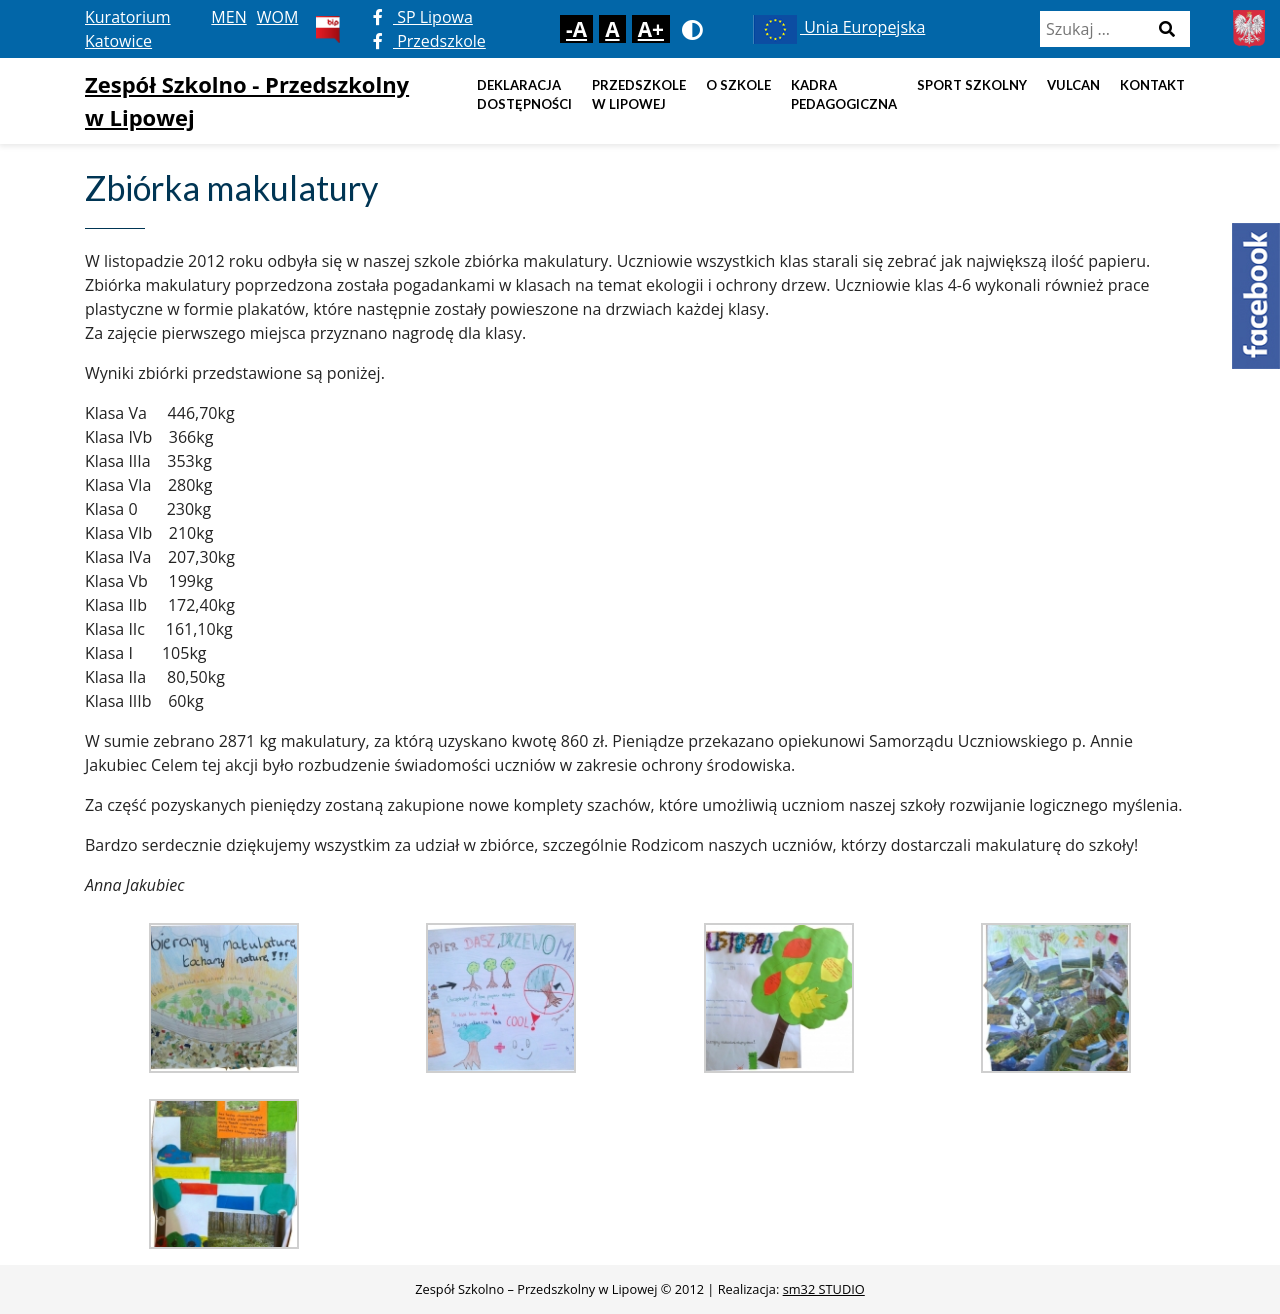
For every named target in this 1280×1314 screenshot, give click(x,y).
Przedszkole (429, 41)
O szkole (738, 85)
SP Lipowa (423, 17)
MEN (228, 17)
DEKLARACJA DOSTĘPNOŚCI (524, 95)
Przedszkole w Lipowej (639, 95)
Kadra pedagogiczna (844, 95)
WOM (278, 17)
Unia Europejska (837, 27)
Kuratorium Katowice (128, 29)
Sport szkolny (972, 85)
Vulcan (1073, 85)
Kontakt (1152, 85)
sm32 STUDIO (824, 1289)
